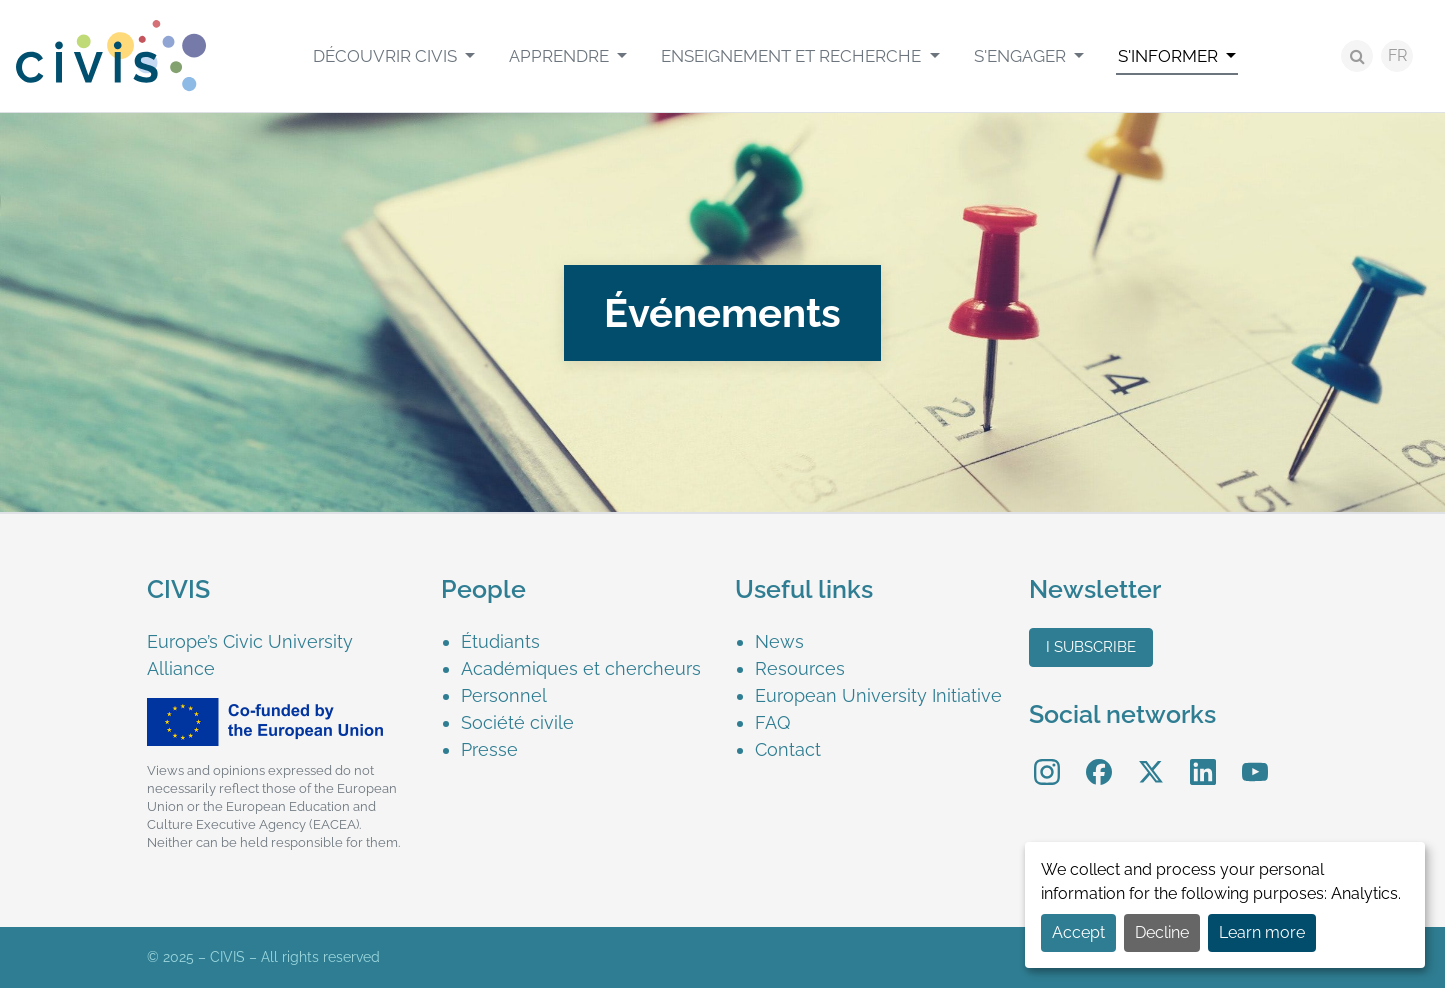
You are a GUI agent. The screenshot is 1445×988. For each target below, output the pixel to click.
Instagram (1047, 758)
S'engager (1022, 56)
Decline (1162, 932)
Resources (800, 668)
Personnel (504, 695)
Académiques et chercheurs (581, 668)
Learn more (1262, 932)
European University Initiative (878, 695)
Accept (1078, 932)
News (779, 641)
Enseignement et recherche (793, 56)
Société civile (517, 722)
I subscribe (1091, 647)
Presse (489, 749)
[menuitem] (394, 56)
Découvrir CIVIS (387, 56)
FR (1397, 55)
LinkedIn (1203, 758)
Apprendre (561, 56)
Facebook (1099, 758)
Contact (788, 749)
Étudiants (500, 641)
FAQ (772, 722)
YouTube (1254, 758)
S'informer (1170, 56)
